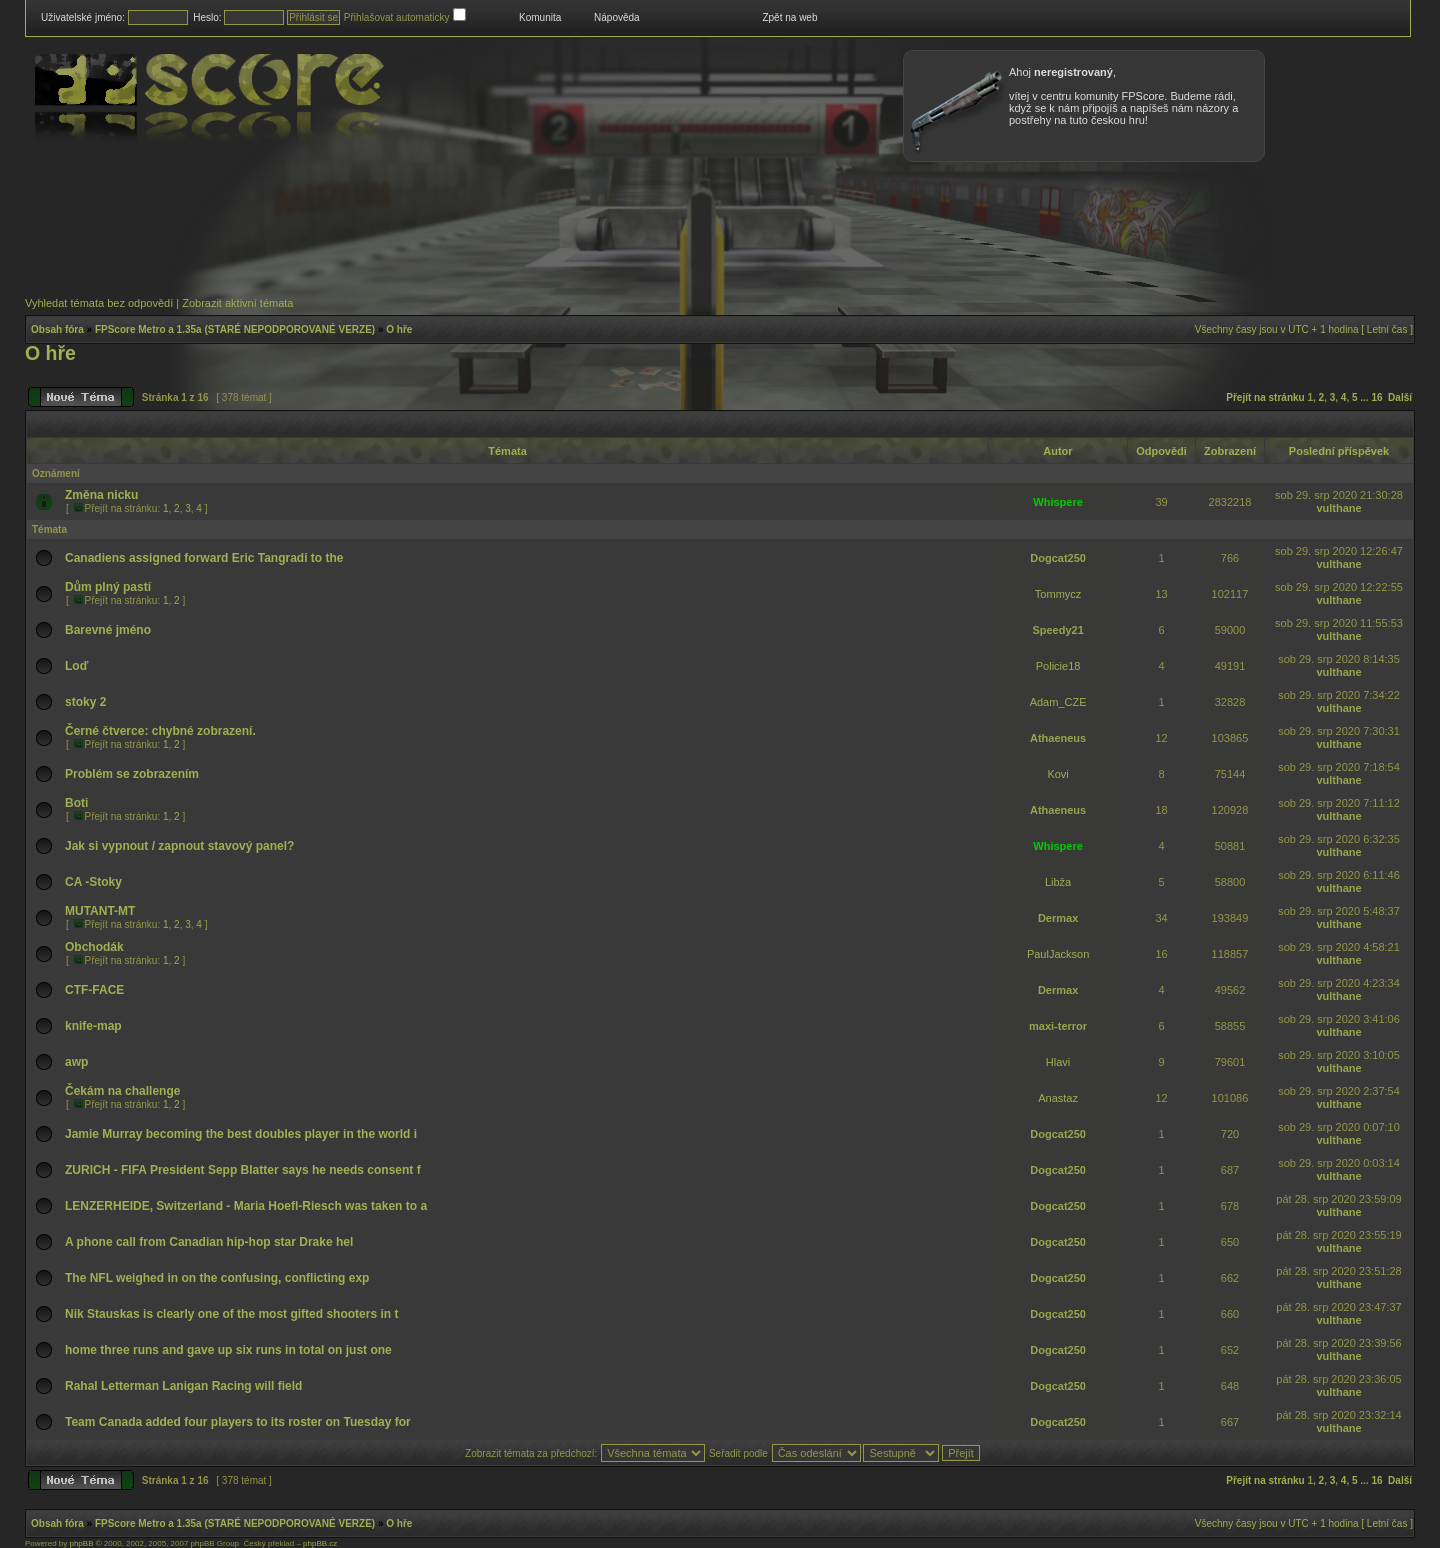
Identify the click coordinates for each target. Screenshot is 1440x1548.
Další (1400, 397)
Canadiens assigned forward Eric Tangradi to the (204, 558)
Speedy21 (1057, 630)
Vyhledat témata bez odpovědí (99, 303)
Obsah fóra (57, 329)
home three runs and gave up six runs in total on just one (228, 1350)
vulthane (1338, 508)
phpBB (81, 1543)
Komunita (540, 17)
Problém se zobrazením (132, 774)
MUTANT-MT (100, 911)
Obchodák (94, 947)
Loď (76, 666)
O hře (399, 329)
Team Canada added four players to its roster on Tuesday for (238, 1422)
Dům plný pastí (108, 587)
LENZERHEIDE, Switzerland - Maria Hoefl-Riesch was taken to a (246, 1206)
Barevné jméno (108, 630)
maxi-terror (1058, 1026)
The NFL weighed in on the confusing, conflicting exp (217, 1278)
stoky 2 (85, 702)
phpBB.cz (320, 1543)
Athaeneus (1058, 738)
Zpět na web (789, 17)
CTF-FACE (94, 990)
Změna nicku (101, 495)
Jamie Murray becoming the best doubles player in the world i (241, 1134)
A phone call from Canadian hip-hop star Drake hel (209, 1242)
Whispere (1058, 502)
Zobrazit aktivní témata (237, 303)
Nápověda (617, 17)
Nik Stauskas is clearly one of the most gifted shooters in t (231, 1314)
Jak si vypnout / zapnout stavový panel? (179, 846)
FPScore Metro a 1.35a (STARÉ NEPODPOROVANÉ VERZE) (235, 329)
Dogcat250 (1058, 558)
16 (1376, 397)
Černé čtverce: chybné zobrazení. (160, 731)
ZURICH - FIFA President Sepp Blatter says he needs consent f (243, 1170)
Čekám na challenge (122, 1091)
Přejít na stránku (1265, 397)
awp (76, 1062)
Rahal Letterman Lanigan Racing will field (183, 1386)
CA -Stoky (93, 882)
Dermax (1058, 918)
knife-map (93, 1026)
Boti (76, 803)
